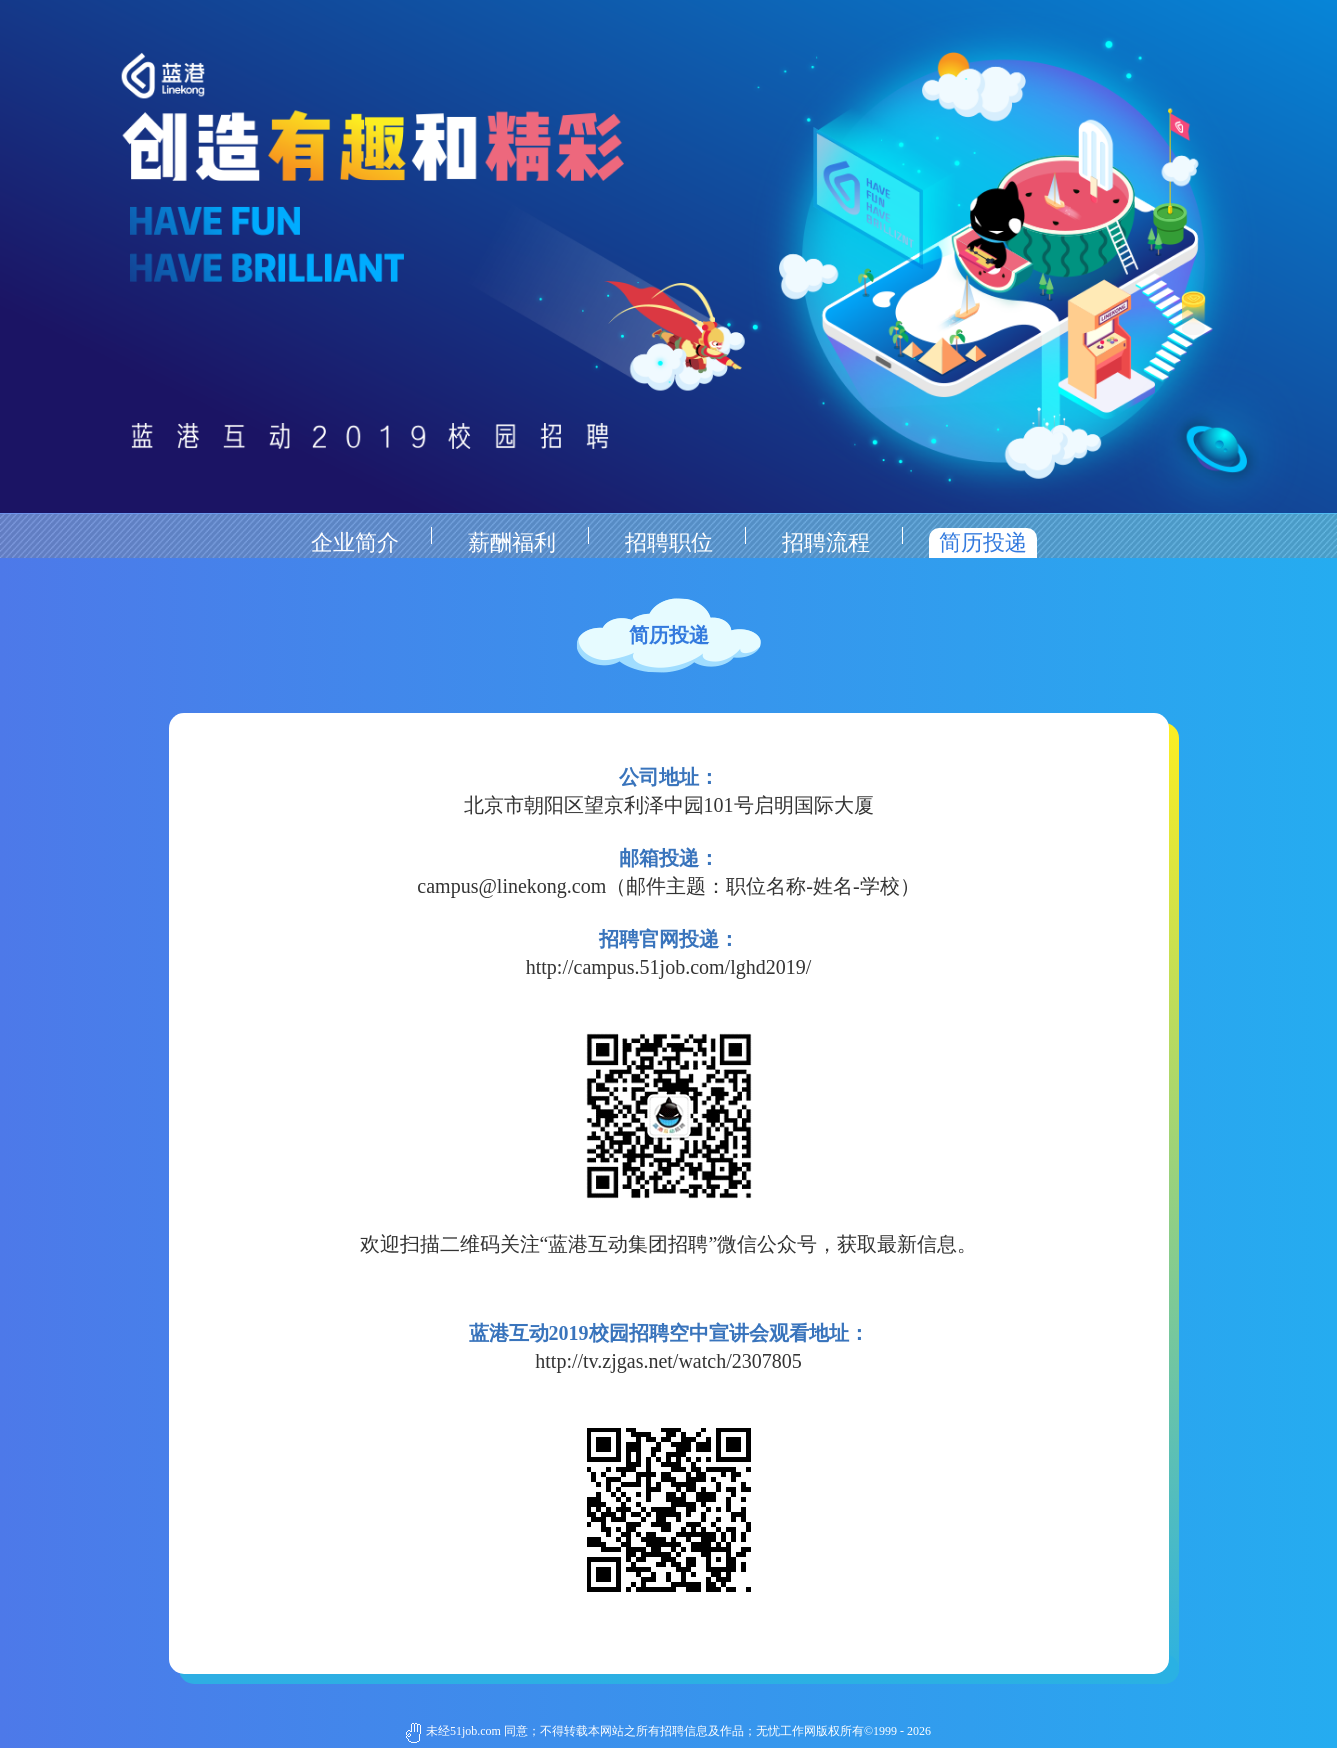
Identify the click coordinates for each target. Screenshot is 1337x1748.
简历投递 (983, 542)
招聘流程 (826, 542)
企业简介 (355, 542)
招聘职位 (669, 542)
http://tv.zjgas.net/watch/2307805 (668, 1361)
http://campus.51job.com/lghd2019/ (669, 967)
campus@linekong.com (511, 886)
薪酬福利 (512, 542)
